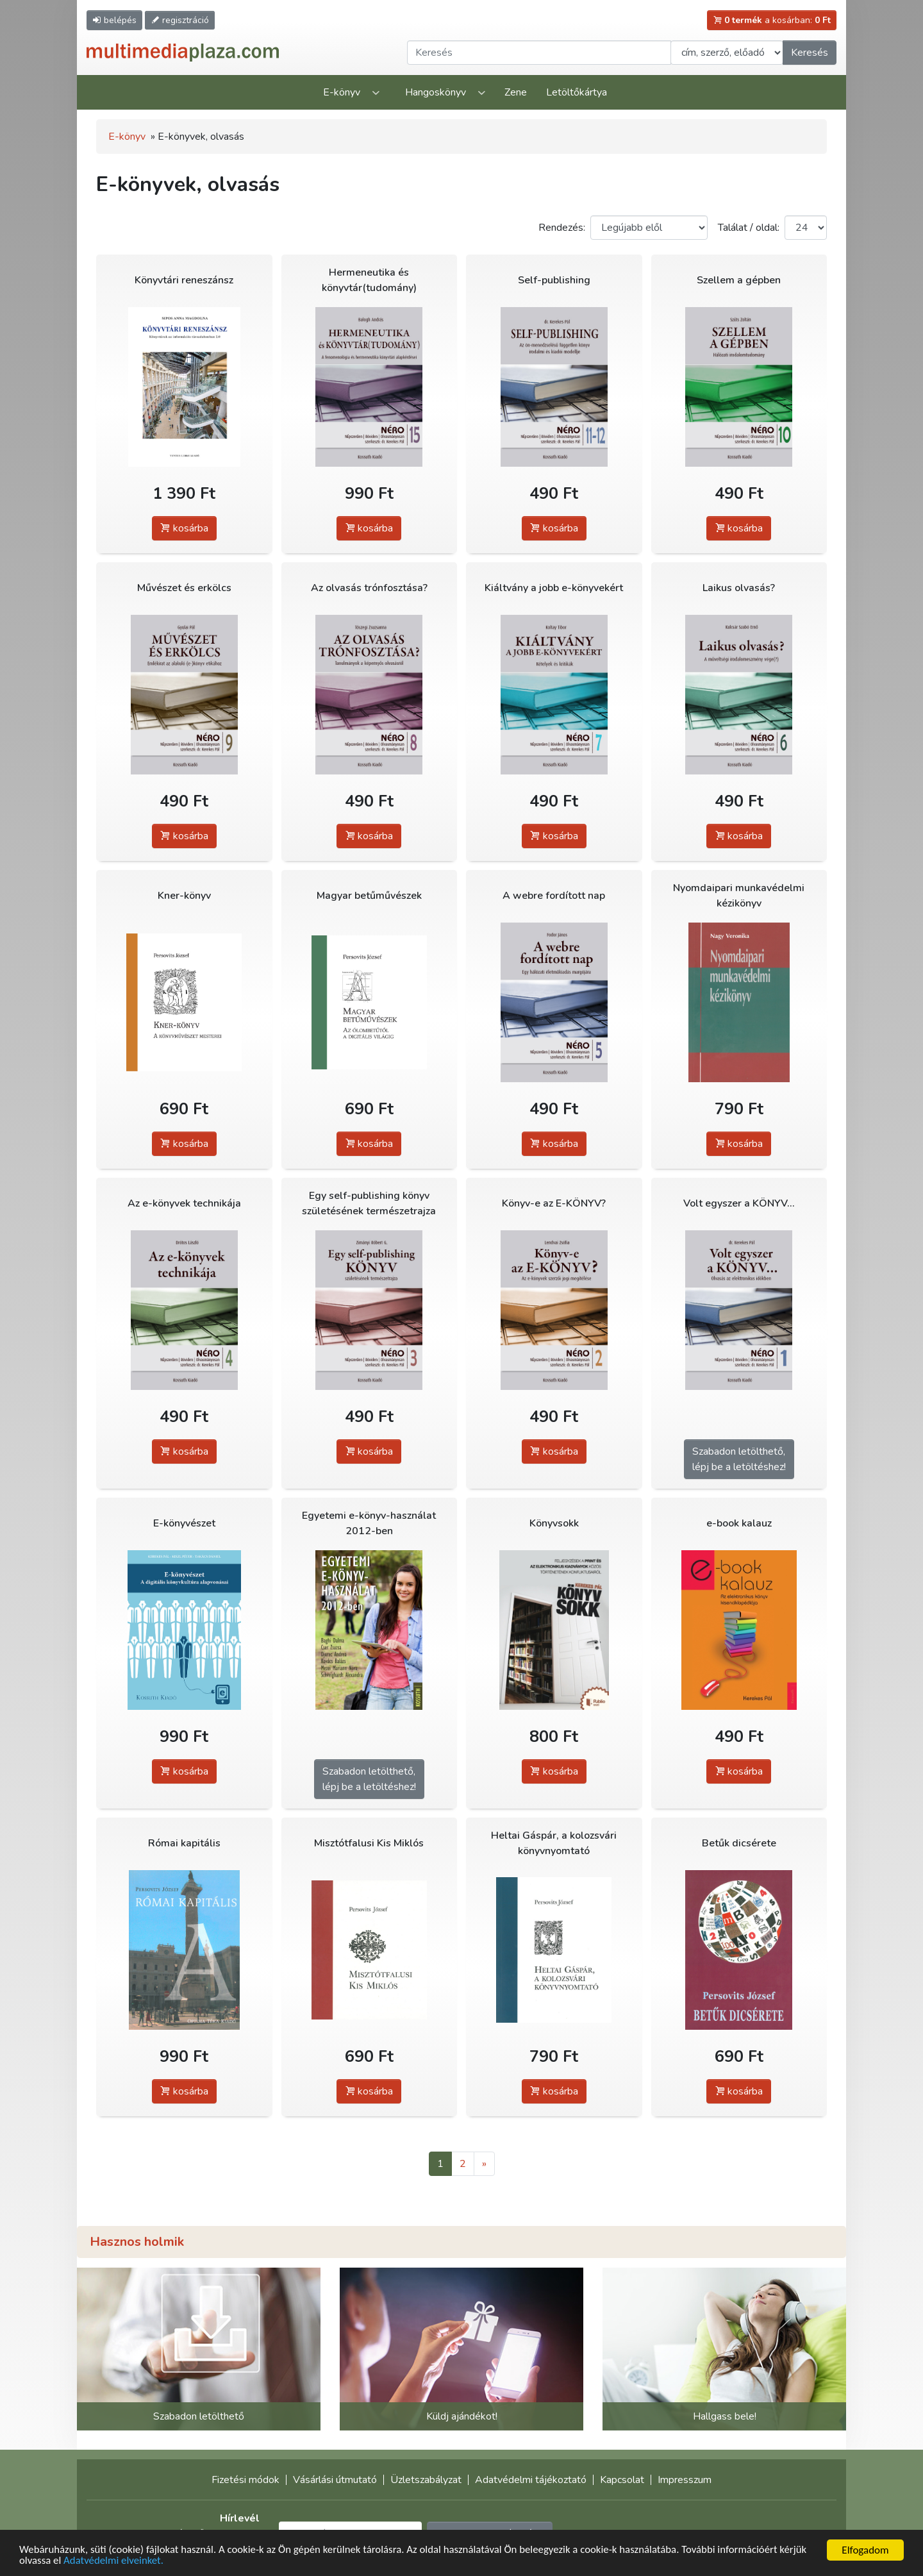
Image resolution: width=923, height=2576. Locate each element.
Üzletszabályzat (426, 2480)
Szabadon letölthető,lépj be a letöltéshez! (739, 1459)
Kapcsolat (622, 2480)
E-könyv (341, 92)
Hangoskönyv (435, 92)
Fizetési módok (245, 2480)
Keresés (809, 53)
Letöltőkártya (576, 92)
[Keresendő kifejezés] (539, 52)
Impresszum (684, 2480)
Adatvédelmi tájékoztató (530, 2480)
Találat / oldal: (748, 228)
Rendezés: (561, 228)
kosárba (184, 528)
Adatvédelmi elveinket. (114, 2561)
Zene (515, 92)
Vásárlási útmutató (335, 2480)
